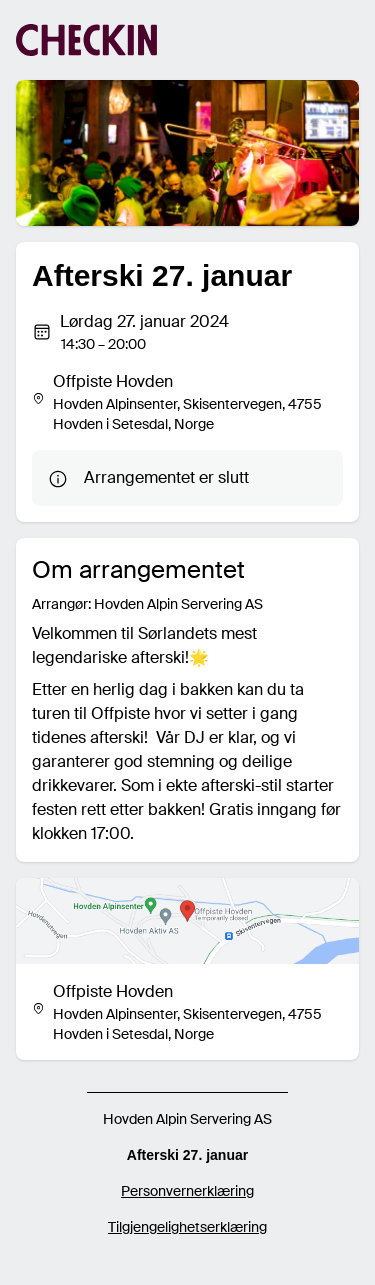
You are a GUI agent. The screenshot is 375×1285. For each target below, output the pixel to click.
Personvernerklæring (187, 1191)
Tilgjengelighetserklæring (187, 1227)
